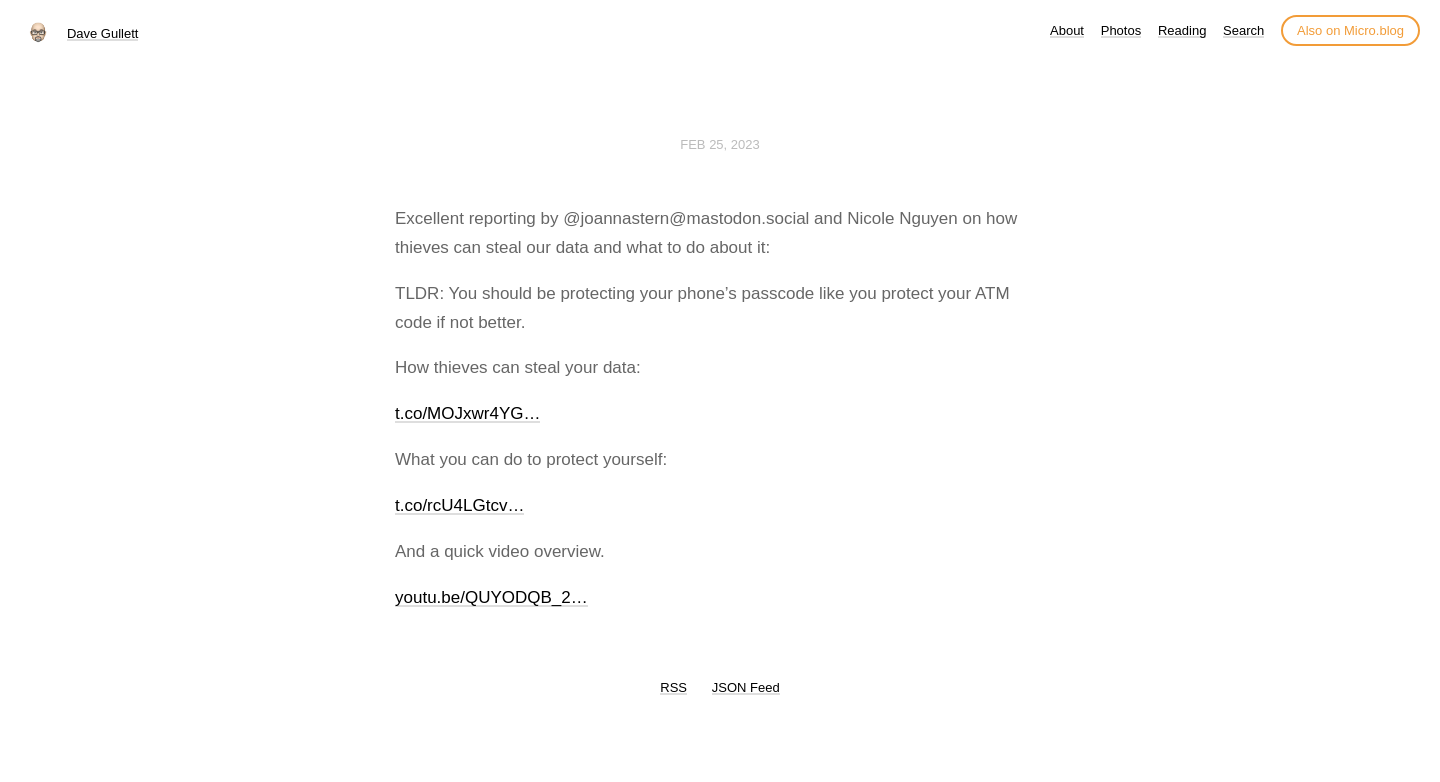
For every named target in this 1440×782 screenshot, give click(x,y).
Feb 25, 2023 (720, 144)
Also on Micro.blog (1350, 30)
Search (1243, 30)
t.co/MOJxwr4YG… (467, 413)
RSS (673, 687)
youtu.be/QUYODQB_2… (491, 597)
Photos (1121, 30)
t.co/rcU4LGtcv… (459, 505)
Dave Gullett (103, 33)
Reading (1182, 30)
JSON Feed (746, 687)
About (1067, 30)
